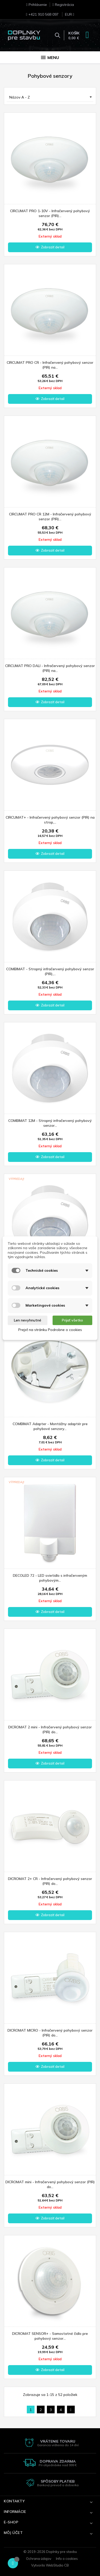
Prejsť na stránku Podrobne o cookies (50, 1329)
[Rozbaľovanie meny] (67, 15)
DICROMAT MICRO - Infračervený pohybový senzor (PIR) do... (50, 2033)
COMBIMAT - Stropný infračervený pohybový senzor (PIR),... (50, 971)
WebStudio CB (57, 2565)
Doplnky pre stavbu (61, 2552)
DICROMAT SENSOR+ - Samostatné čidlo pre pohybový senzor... (50, 2336)
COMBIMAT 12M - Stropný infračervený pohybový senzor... (50, 1123)
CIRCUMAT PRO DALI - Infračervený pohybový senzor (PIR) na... (50, 668)
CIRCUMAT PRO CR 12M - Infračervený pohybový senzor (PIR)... (50, 517)
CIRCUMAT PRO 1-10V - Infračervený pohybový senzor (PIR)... (50, 213)
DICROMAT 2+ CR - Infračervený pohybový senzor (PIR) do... (50, 1881)
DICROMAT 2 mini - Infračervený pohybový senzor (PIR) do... (50, 1730)
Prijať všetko (72, 1320)
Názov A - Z (51, 97)
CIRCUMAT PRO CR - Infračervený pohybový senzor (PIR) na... (50, 365)
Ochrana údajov (38, 2559)
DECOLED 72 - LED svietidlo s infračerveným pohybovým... (50, 1578)
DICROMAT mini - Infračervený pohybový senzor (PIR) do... (50, 2184)
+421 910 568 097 (42, 14)
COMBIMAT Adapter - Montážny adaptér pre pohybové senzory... (50, 1426)
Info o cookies (67, 2559)
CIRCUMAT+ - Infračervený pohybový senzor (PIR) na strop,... (50, 820)
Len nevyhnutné (27, 1320)
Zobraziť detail (50, 247)
